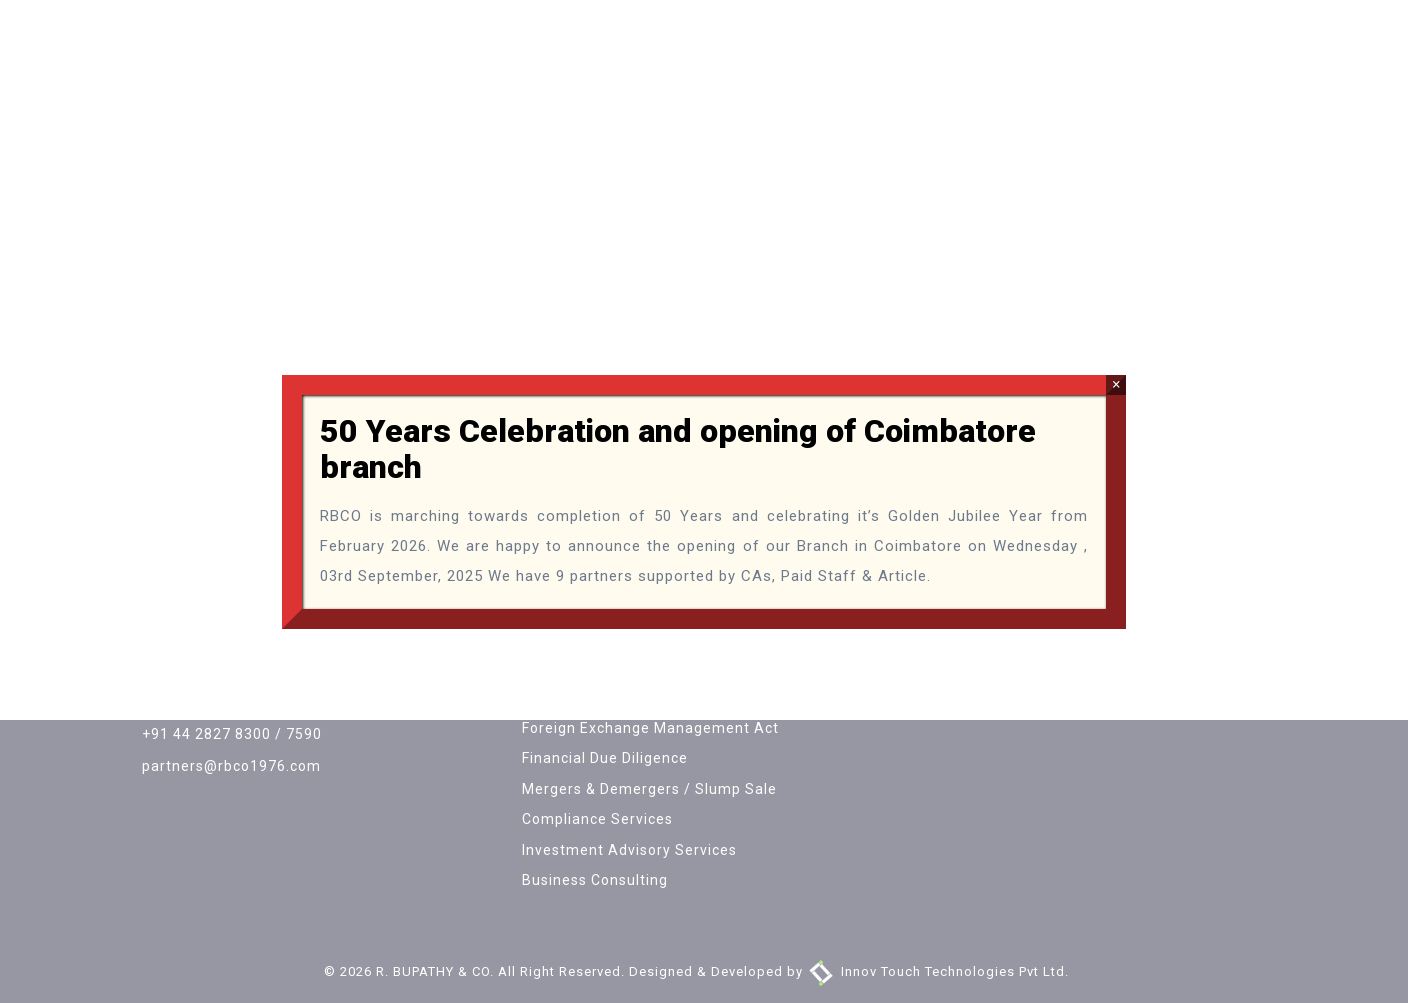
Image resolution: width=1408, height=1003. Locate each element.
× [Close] (1116, 384)
